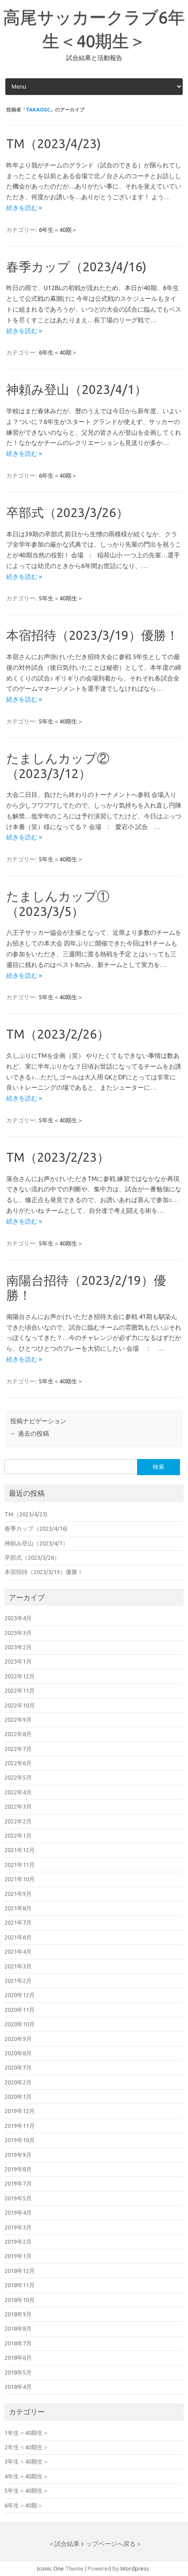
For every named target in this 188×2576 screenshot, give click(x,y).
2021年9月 (18, 1894)
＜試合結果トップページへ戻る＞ (95, 2543)
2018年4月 (18, 2386)
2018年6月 (18, 2357)
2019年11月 (19, 2125)
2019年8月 (18, 2169)
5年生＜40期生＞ (61, 598)
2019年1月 (18, 2256)
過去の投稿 (29, 1433)
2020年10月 (19, 2024)
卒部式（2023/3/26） (67, 512)
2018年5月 (18, 2372)
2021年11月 (19, 1864)
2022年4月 (18, 1792)
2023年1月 (18, 1661)
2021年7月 (18, 1922)
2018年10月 (19, 2300)
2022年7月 (18, 1749)
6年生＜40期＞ (58, 230)
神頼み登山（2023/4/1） (76, 389)
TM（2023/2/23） (57, 1157)
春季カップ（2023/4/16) (76, 267)
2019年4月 (18, 2212)
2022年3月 (18, 1806)
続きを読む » (24, 207)
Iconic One (50, 2568)
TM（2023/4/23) (53, 143)
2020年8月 (18, 2053)
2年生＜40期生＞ (26, 2447)
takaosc (38, 109)
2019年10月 (19, 2140)
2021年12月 (19, 1850)
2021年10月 (19, 1879)
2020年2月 (18, 2082)
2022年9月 (18, 1719)
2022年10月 (19, 1705)
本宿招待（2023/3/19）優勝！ (92, 635)
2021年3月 (18, 1966)
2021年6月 (18, 1937)
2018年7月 (18, 2343)
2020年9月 (18, 2039)
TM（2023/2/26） (57, 1034)
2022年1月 (18, 1835)
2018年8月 (18, 2328)
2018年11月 (19, 2285)
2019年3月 (18, 2227)
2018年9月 (18, 2314)
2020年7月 (18, 2067)
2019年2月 (18, 2241)
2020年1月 (18, 2096)
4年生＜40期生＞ (26, 2476)
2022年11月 (19, 1690)
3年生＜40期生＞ (26, 2461)
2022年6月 (18, 1763)
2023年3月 (18, 1633)
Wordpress (134, 2568)
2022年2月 (18, 1821)
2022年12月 (19, 1676)
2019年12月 (19, 2111)
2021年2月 (18, 1980)
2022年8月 (18, 1734)
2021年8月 (18, 1908)
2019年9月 (18, 2155)
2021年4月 (18, 1951)
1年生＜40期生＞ (26, 2433)
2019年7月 (18, 2183)
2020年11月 (19, 2010)
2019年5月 (18, 2198)
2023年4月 (18, 1618)
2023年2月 (18, 1647)
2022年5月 (18, 1777)
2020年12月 (19, 1995)
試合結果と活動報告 (94, 57)
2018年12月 (19, 2271)
